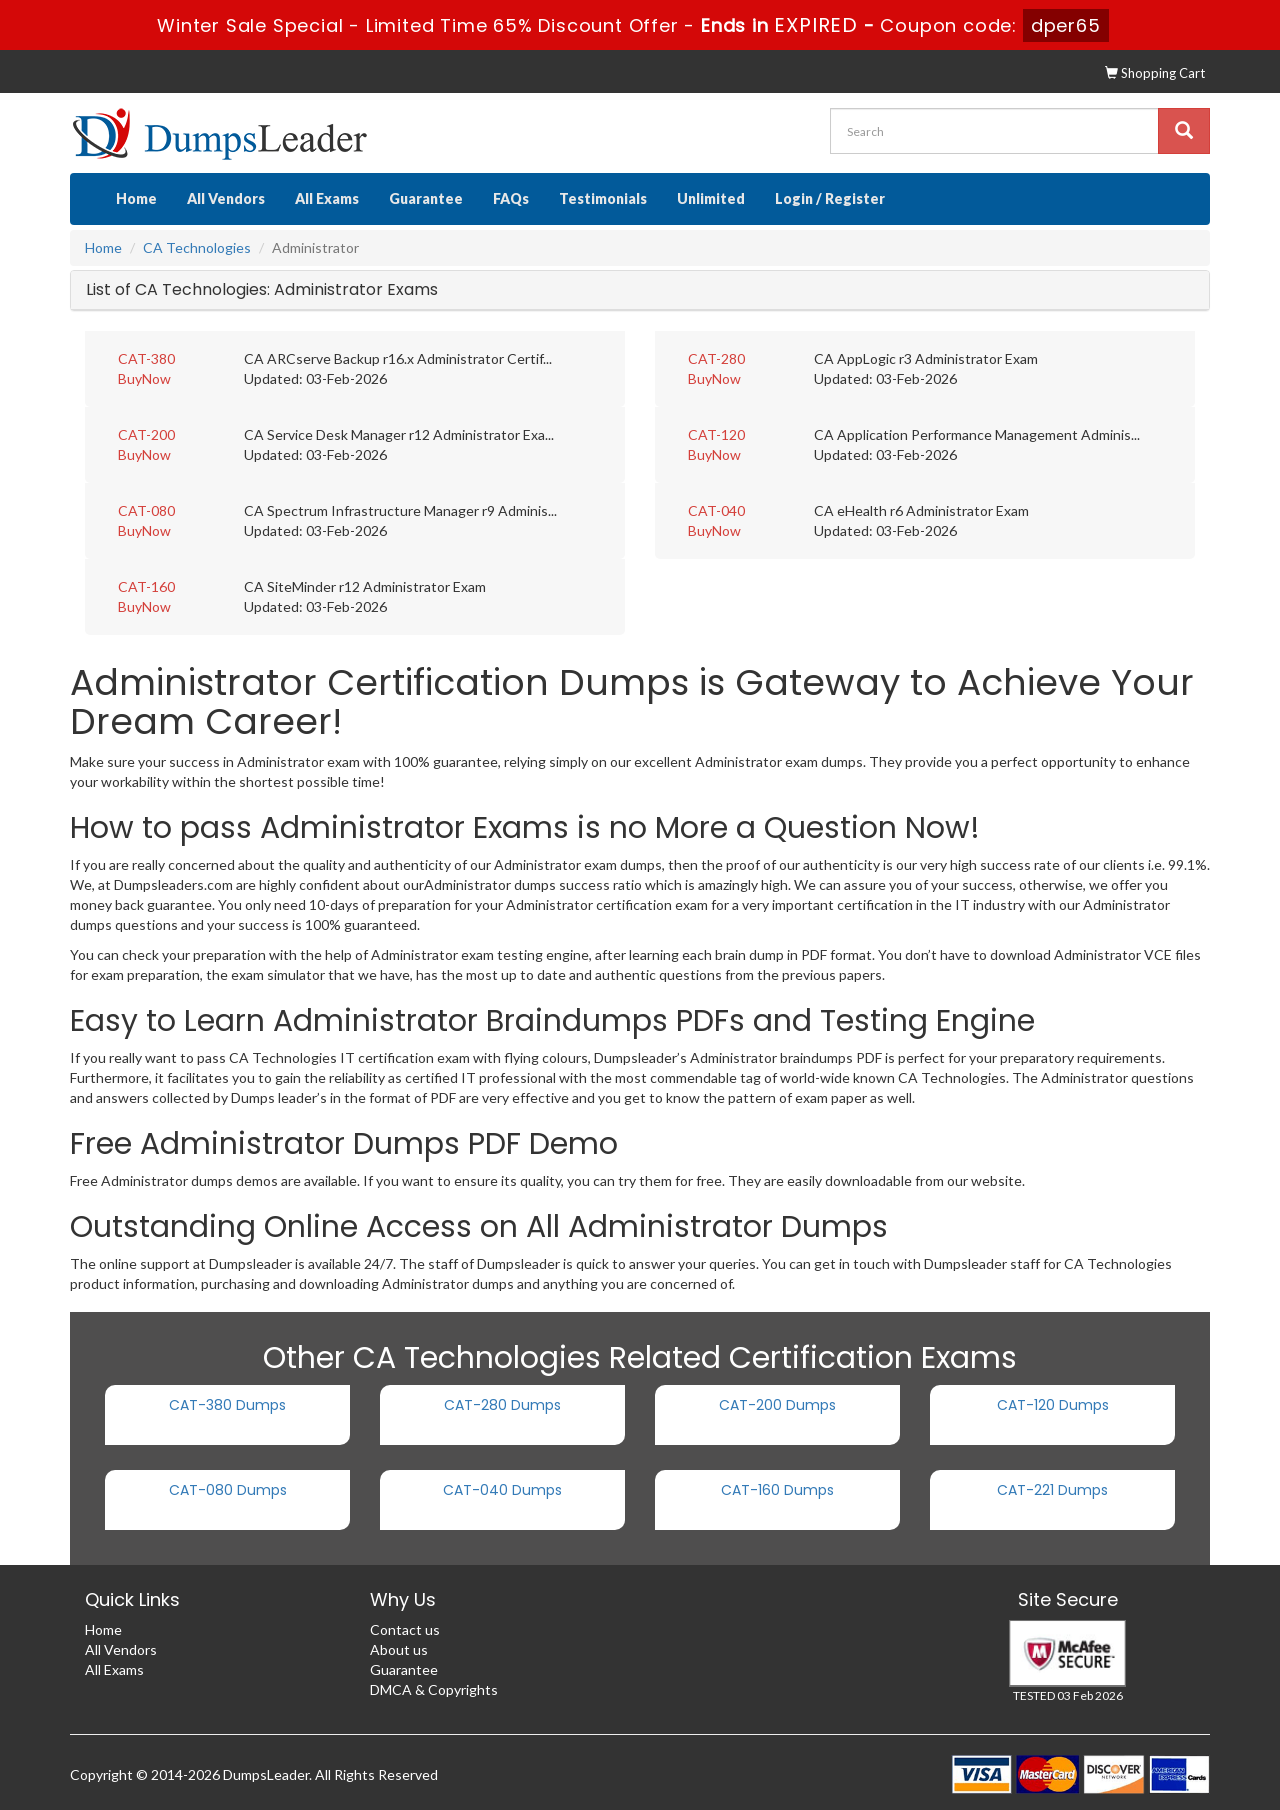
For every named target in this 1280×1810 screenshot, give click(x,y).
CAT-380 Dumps (227, 1405)
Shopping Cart (1155, 73)
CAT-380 (146, 358)
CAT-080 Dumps (228, 1490)
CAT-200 (146, 434)
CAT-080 (146, 510)
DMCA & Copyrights (434, 1689)
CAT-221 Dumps (1052, 1490)
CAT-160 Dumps (777, 1490)
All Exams (327, 198)
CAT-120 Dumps (1053, 1405)
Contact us (405, 1629)
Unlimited (711, 198)
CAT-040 (716, 510)
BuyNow (144, 378)
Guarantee (426, 198)
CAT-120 (716, 434)
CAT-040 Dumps (502, 1490)
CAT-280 (716, 358)
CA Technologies (197, 247)
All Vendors (226, 198)
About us (399, 1649)
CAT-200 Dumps (777, 1405)
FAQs (511, 198)
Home (136, 198)
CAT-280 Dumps (502, 1405)
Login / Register (830, 198)
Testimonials (603, 198)
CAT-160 (146, 586)
